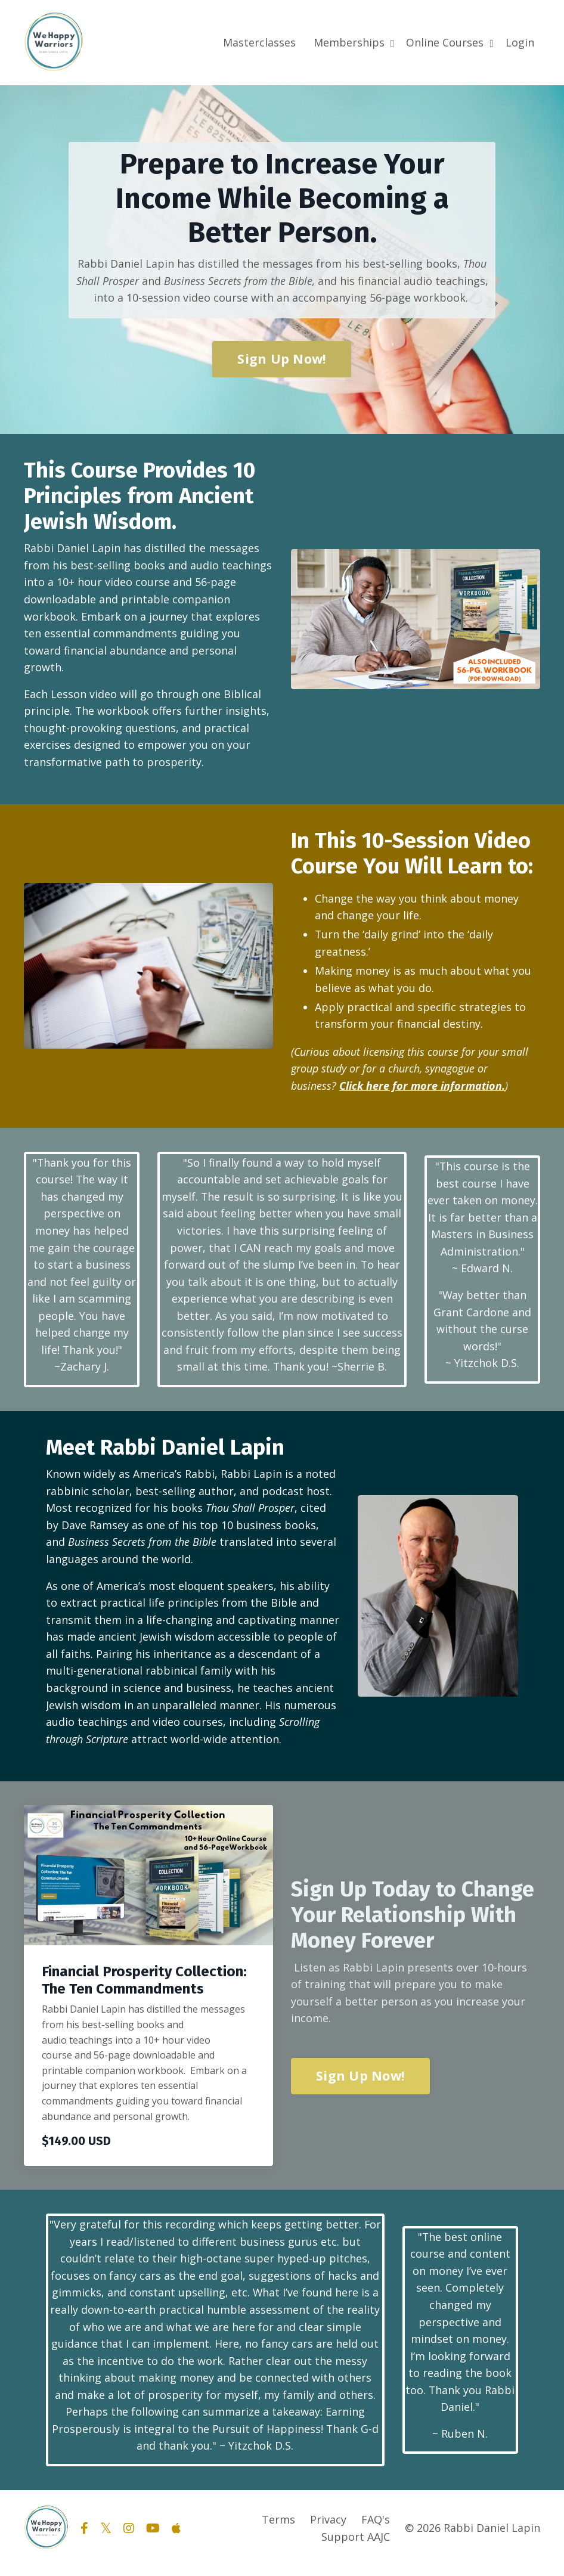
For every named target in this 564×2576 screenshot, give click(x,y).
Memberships (354, 42)
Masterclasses (259, 42)
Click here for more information (420, 1090)
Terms (278, 2529)
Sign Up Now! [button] (281, 359)
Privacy (328, 2529)
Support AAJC (355, 2546)
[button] (360, 2080)
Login (520, 42)
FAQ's (375, 2529)
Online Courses (450, 42)
